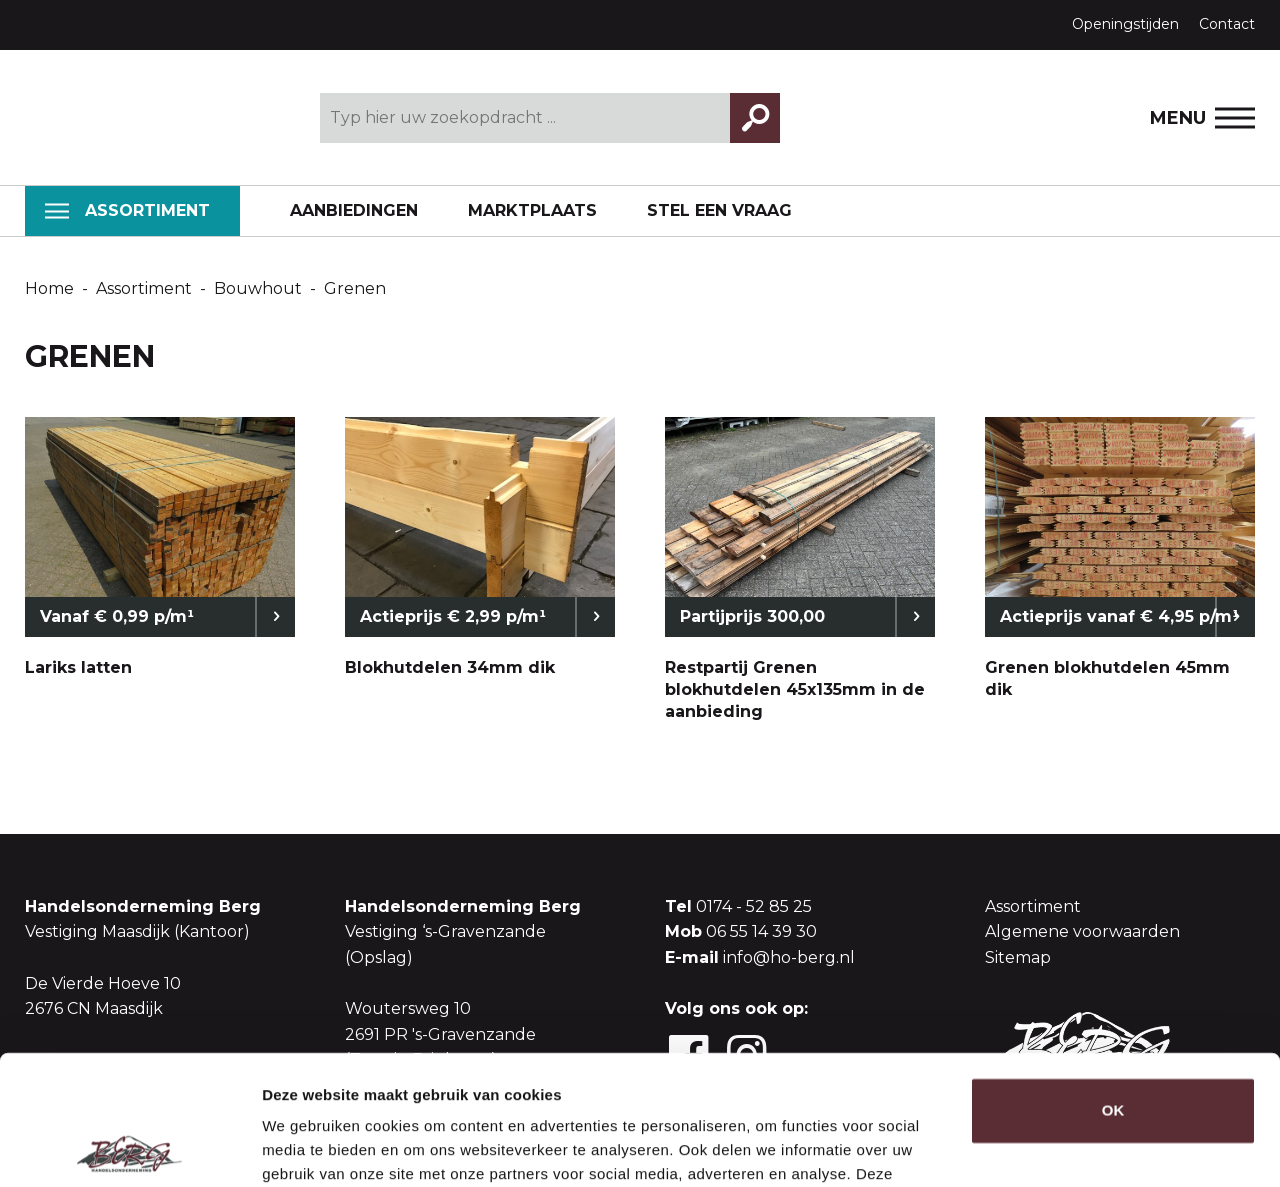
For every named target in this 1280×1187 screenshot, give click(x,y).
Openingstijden (1125, 24)
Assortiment (127, 210)
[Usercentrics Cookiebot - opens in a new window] (129, 1148)
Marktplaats (532, 210)
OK (1113, 981)
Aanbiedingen (354, 210)
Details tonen (309, 1147)
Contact (1227, 24)
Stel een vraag (719, 210)
